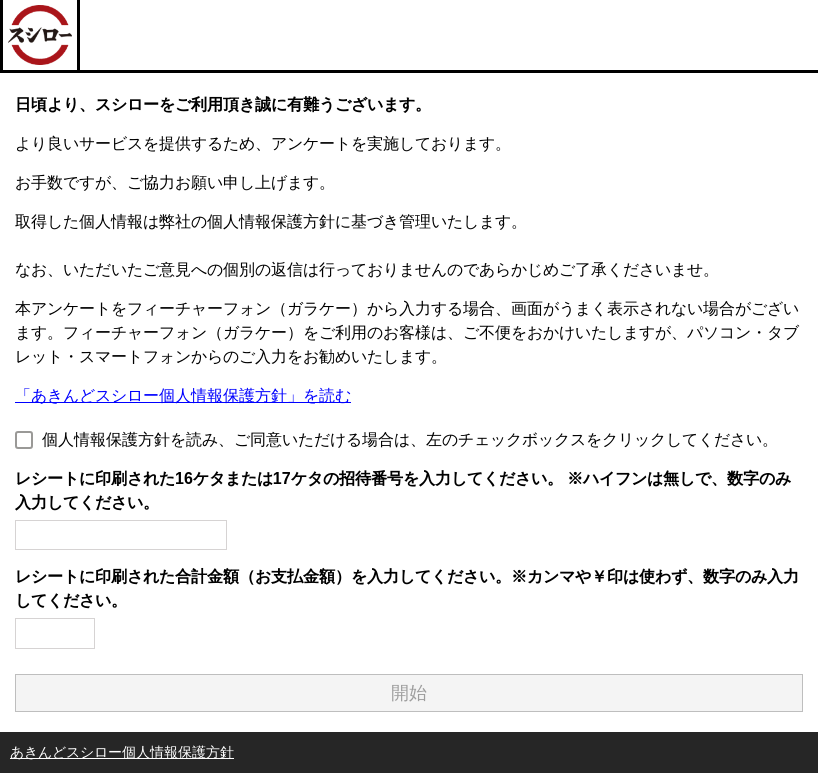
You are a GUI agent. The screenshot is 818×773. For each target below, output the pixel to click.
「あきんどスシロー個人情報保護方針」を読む (183, 395)
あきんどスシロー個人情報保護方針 (122, 752)
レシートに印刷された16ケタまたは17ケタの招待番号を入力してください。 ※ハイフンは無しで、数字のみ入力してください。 (403, 490)
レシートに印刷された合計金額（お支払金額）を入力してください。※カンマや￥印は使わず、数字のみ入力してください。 (407, 588)
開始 (409, 693)
